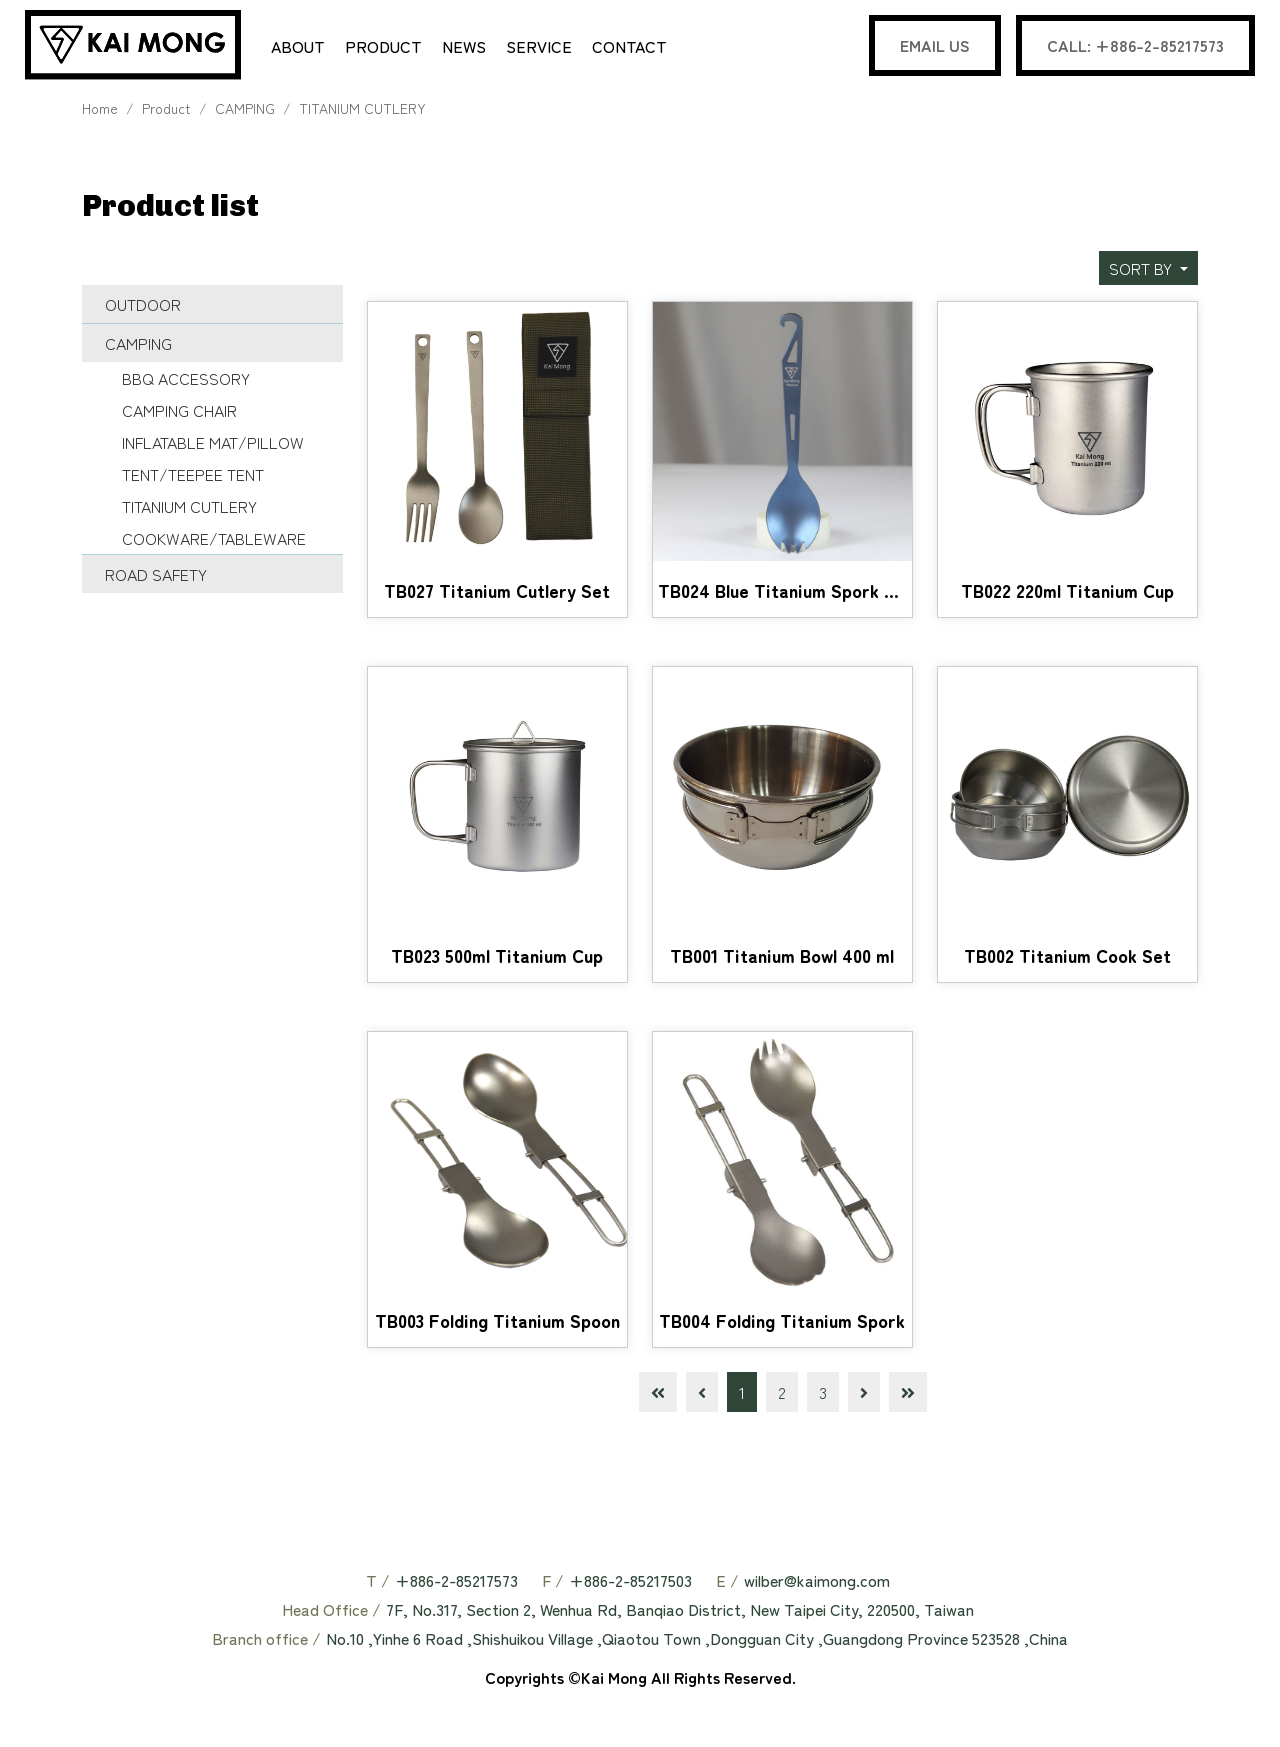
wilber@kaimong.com (817, 1583)
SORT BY (1142, 271)
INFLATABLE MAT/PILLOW (213, 445)
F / (553, 1583)
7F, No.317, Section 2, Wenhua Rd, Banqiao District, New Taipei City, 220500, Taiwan (680, 1612)
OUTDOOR (143, 307)
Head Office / (331, 1612)
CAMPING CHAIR (179, 413)
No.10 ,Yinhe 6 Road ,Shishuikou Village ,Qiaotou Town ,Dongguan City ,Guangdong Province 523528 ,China (697, 1641)
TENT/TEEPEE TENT (193, 477)
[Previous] (702, 1395)
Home (100, 111)
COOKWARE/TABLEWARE (214, 541)
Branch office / (266, 1641)
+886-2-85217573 (456, 1583)
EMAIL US (935, 45)
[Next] (864, 1395)
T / (378, 1583)
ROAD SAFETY (156, 577)
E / (727, 1583)
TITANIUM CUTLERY (362, 111)
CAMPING (245, 111)
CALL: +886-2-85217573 (1135, 45)
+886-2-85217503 (630, 1583)
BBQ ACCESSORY (186, 381)
